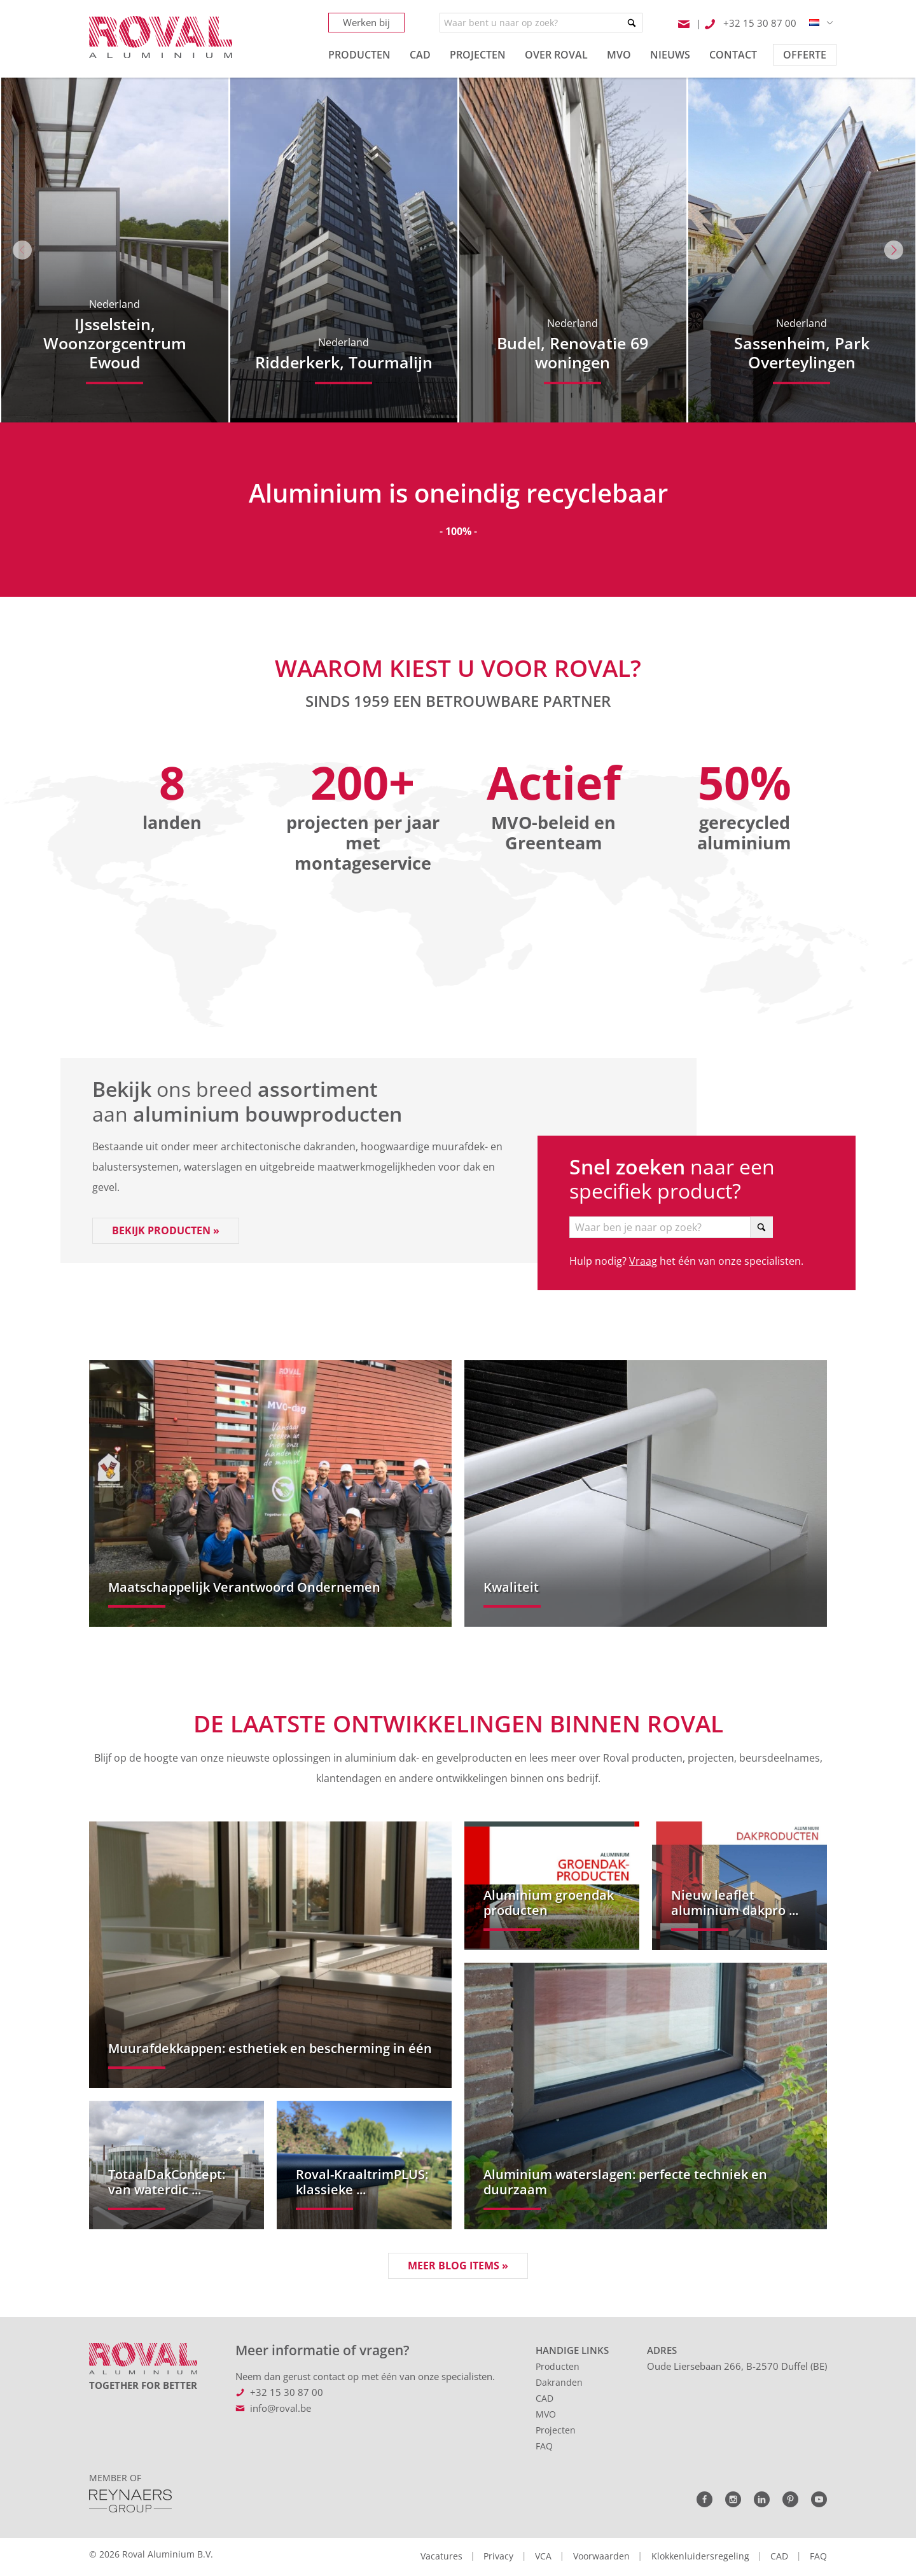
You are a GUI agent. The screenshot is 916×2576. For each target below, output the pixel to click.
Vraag (643, 1261)
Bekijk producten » (165, 1230)
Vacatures (441, 2556)
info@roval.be (280, 2408)
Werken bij (366, 22)
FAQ (544, 2446)
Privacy (498, 2556)
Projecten (556, 2430)
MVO (546, 2414)
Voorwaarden (601, 2556)
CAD (544, 2398)
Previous (22, 250)
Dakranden (559, 2382)
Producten (557, 2366)
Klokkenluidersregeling (700, 2556)
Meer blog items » (458, 2266)
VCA (543, 2556)
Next (893, 250)
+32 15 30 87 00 (286, 2392)
